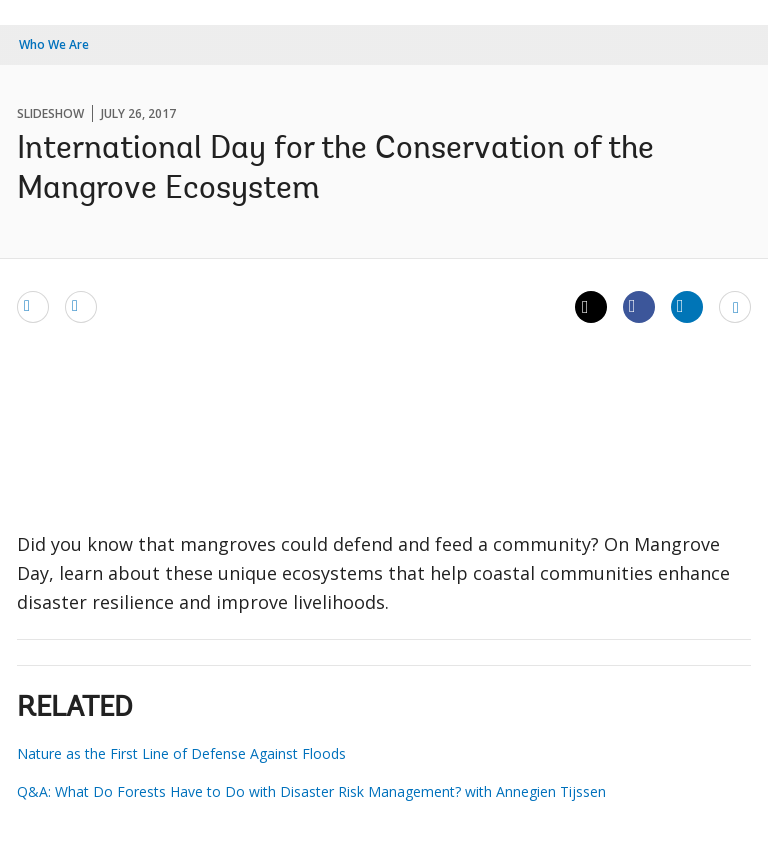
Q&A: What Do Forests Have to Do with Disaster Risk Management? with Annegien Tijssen (311, 791)
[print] (81, 306)
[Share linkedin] (687, 306)
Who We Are (54, 44)
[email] (33, 306)
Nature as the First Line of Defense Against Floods (181, 753)
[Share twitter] (591, 307)
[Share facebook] (639, 306)
